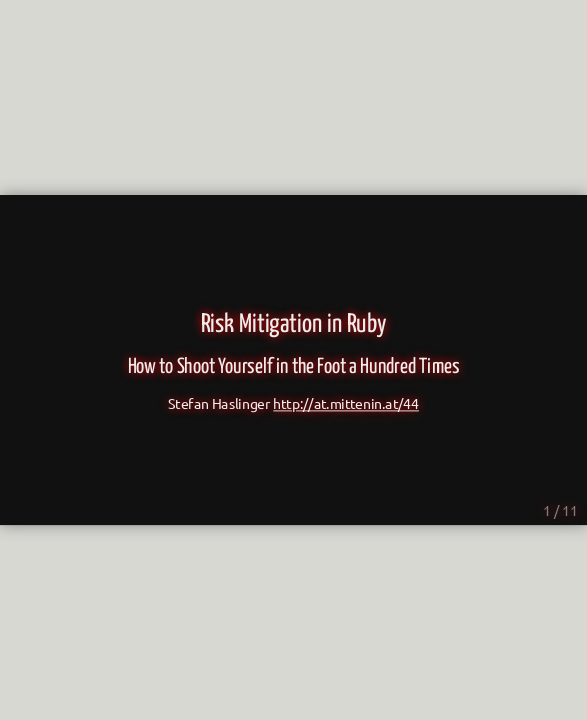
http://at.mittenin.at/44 (346, 404)
